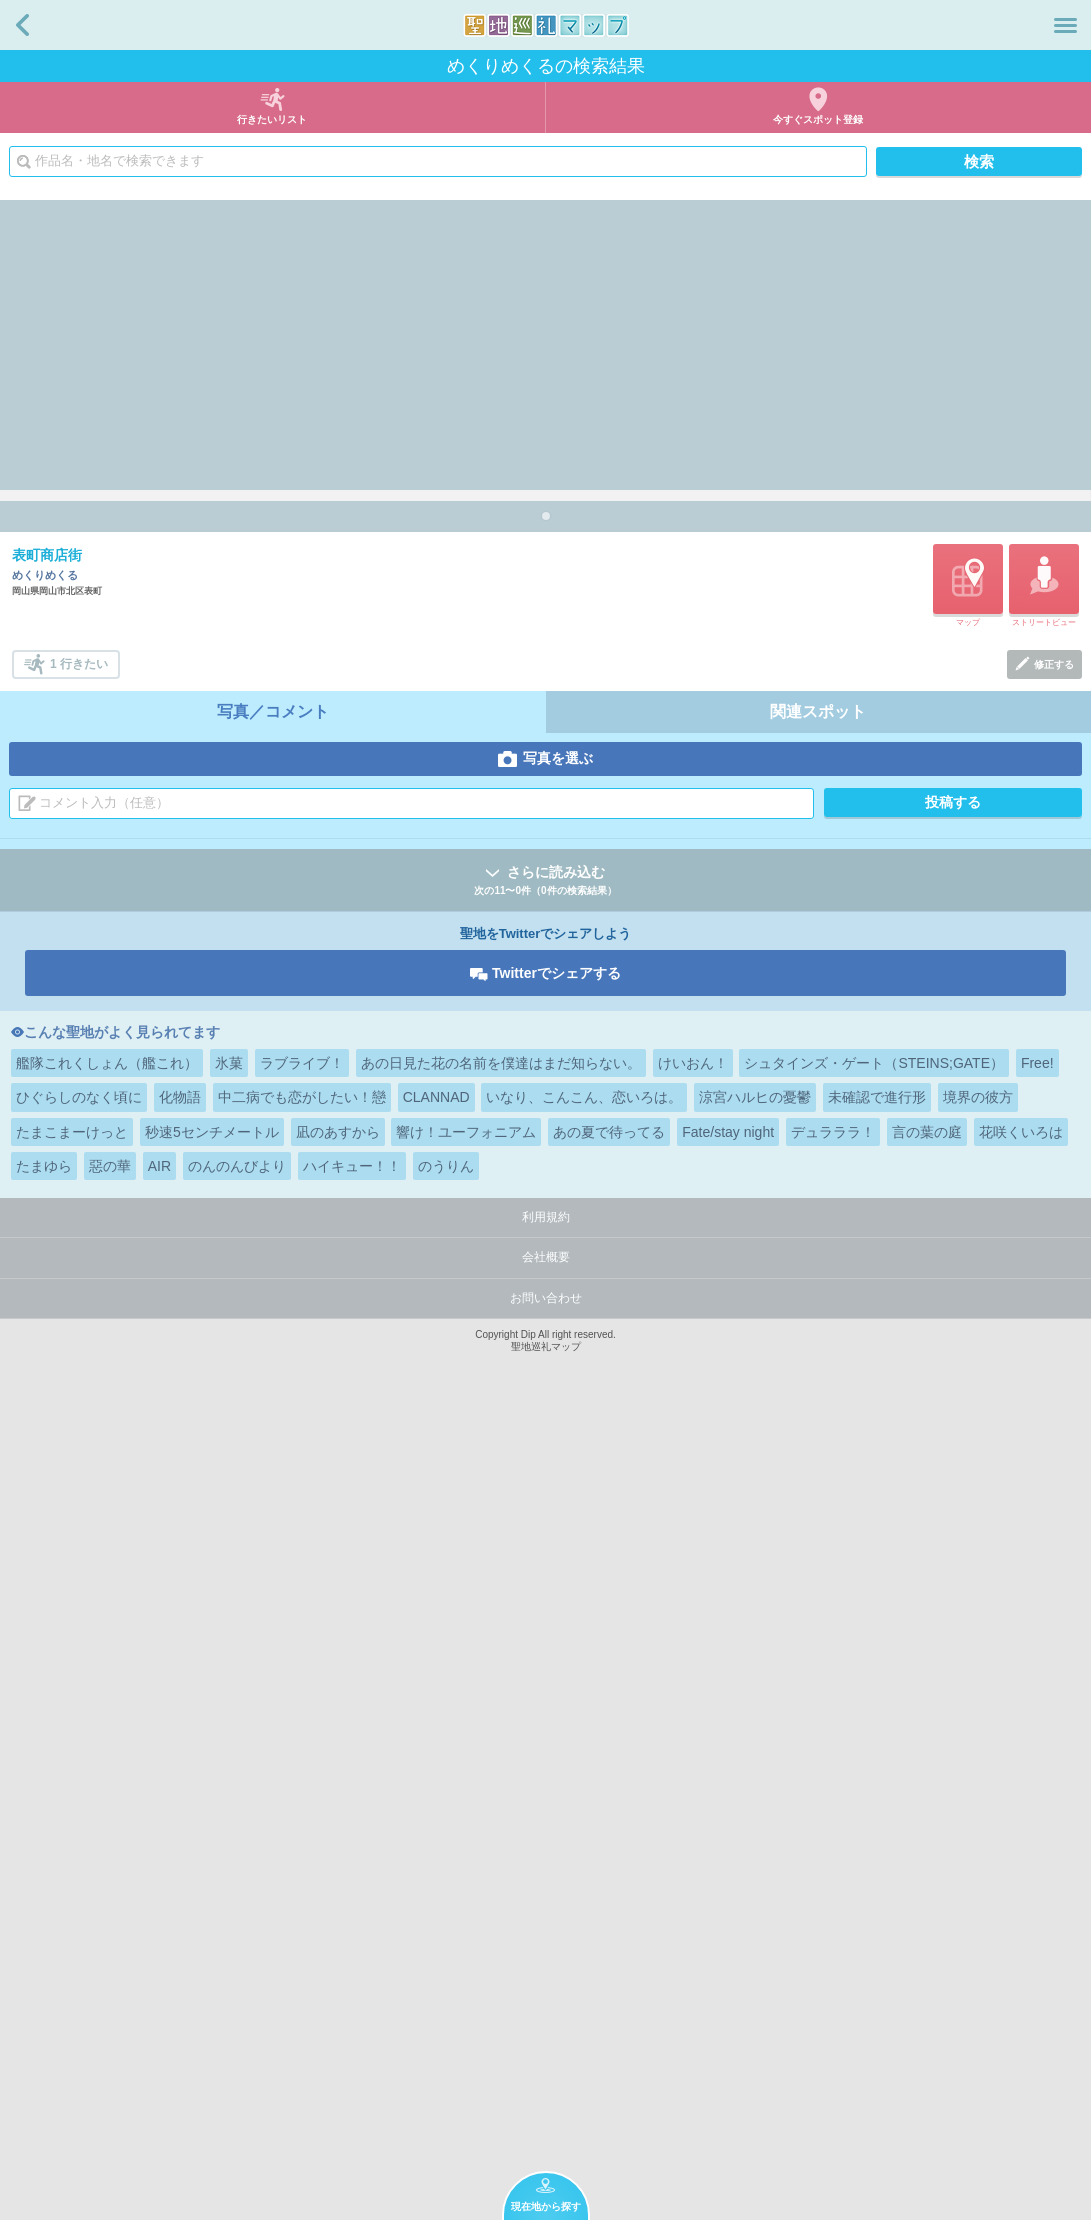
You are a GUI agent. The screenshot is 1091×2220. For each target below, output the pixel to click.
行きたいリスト (272, 119)
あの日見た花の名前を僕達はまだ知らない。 (501, 1870)
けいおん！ (693, 1870)
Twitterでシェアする (556, 1780)
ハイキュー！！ (352, 1973)
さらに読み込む (545, 1688)
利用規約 (546, 2024)
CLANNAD (436, 1904)
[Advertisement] (545, 340)
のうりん (446, 1973)
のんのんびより (237, 1973)
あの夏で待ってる (609, 1939)
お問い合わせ (546, 2105)
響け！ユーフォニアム (466, 1939)
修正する (1054, 1471)
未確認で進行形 (877, 1904)
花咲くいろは (1021, 1939)
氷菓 (229, 1870)
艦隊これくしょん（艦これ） (107, 1870)
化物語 (180, 1904)
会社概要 (546, 2064)
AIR (159, 1973)
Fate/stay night (728, 1939)
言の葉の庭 (927, 1939)
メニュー (1065, 25)
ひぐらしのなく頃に (79, 1904)
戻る (22, 25)
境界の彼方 (978, 1904)
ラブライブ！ (302, 1870)
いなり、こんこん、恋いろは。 (584, 1904)
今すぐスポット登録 (818, 119)
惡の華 (110, 1973)
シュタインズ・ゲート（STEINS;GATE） (874, 1870)
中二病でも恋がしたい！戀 (302, 1904)
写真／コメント (273, 1518)
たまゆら (44, 1973)
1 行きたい (79, 1471)
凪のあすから (338, 1939)
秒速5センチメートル (212, 1939)
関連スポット (818, 1518)
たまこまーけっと (72, 1939)
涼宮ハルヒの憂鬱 (755, 1904)
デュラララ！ (833, 1939)
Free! (1037, 1870)
